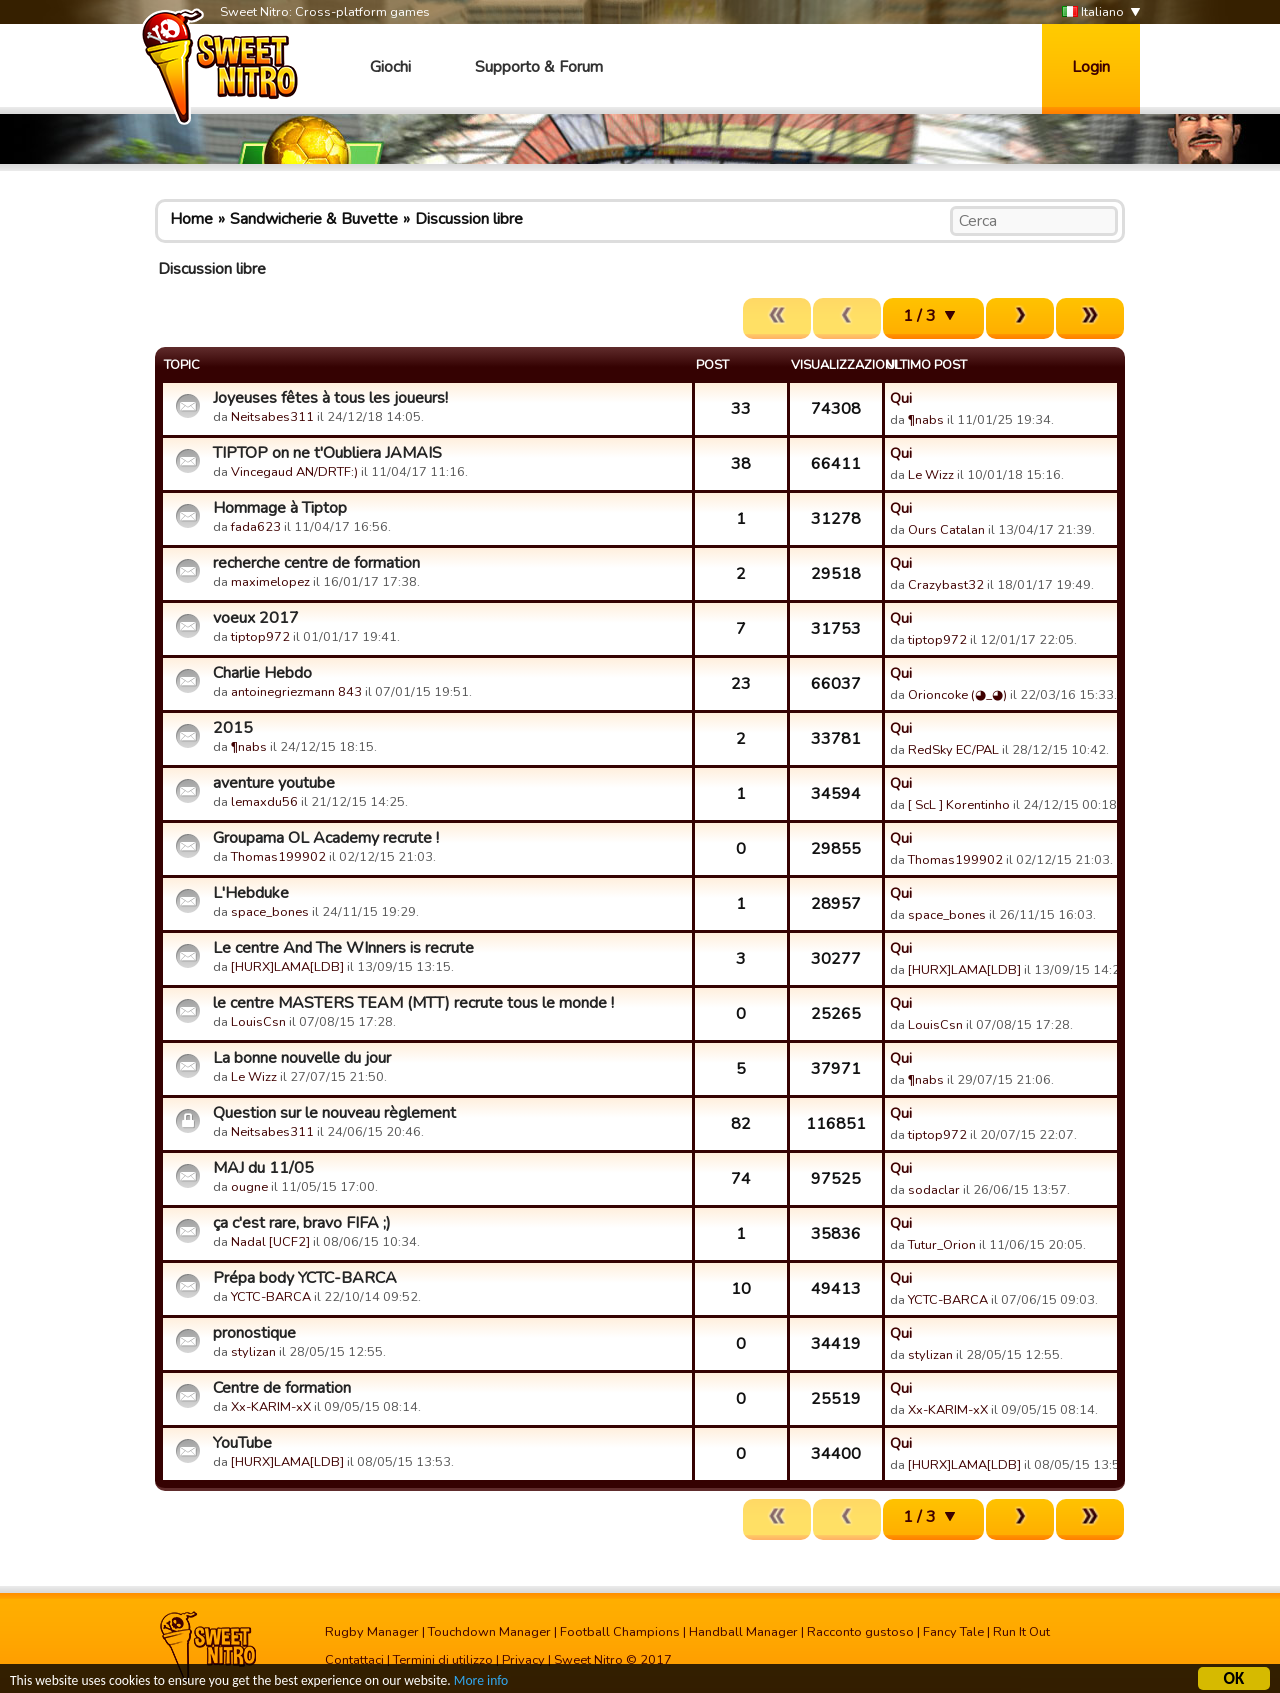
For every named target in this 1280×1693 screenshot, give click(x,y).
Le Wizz (931, 475)
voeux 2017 (256, 618)
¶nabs (926, 420)
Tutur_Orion (942, 1245)
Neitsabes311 (272, 417)
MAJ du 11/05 (263, 1168)
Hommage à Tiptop (280, 508)
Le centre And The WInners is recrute (343, 948)
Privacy (523, 1660)
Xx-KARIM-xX (271, 1407)
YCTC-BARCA (271, 1297)
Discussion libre (469, 219)
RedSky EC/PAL (953, 750)
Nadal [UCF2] (270, 1242)
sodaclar (934, 1190)
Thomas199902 (278, 857)
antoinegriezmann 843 (296, 692)
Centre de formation (282, 1388)
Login (1091, 67)
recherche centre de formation (316, 563)
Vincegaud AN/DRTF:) (294, 472)
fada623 (256, 527)
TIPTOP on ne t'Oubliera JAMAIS (327, 453)
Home (191, 219)
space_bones (270, 912)
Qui (901, 398)
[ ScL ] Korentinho (959, 805)
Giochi (390, 67)
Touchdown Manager (489, 1632)
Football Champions (620, 1632)
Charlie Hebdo (262, 673)
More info (481, 1681)
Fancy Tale (953, 1632)
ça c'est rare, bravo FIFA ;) (302, 1223)
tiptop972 (260, 637)
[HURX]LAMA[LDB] (287, 967)
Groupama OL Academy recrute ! (326, 838)
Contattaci (354, 1660)
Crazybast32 (946, 585)
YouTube (242, 1443)
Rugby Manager (372, 1632)
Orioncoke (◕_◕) (957, 695)
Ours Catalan (946, 530)
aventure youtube (274, 783)
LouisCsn (258, 1022)
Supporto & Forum (539, 67)
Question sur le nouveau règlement (334, 1113)
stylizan (253, 1352)
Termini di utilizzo (443, 1660)
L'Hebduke (251, 893)
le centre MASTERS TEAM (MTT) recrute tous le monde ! (413, 1003)
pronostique (254, 1333)
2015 (233, 728)
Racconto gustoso (860, 1632)
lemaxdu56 (264, 802)
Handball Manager (743, 1632)
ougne (249, 1187)
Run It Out (1021, 1632)
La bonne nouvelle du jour (302, 1058)
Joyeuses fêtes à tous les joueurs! (330, 398)
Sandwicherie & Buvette (314, 219)
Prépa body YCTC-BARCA (305, 1278)
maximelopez (270, 582)
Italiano (1093, 12)
